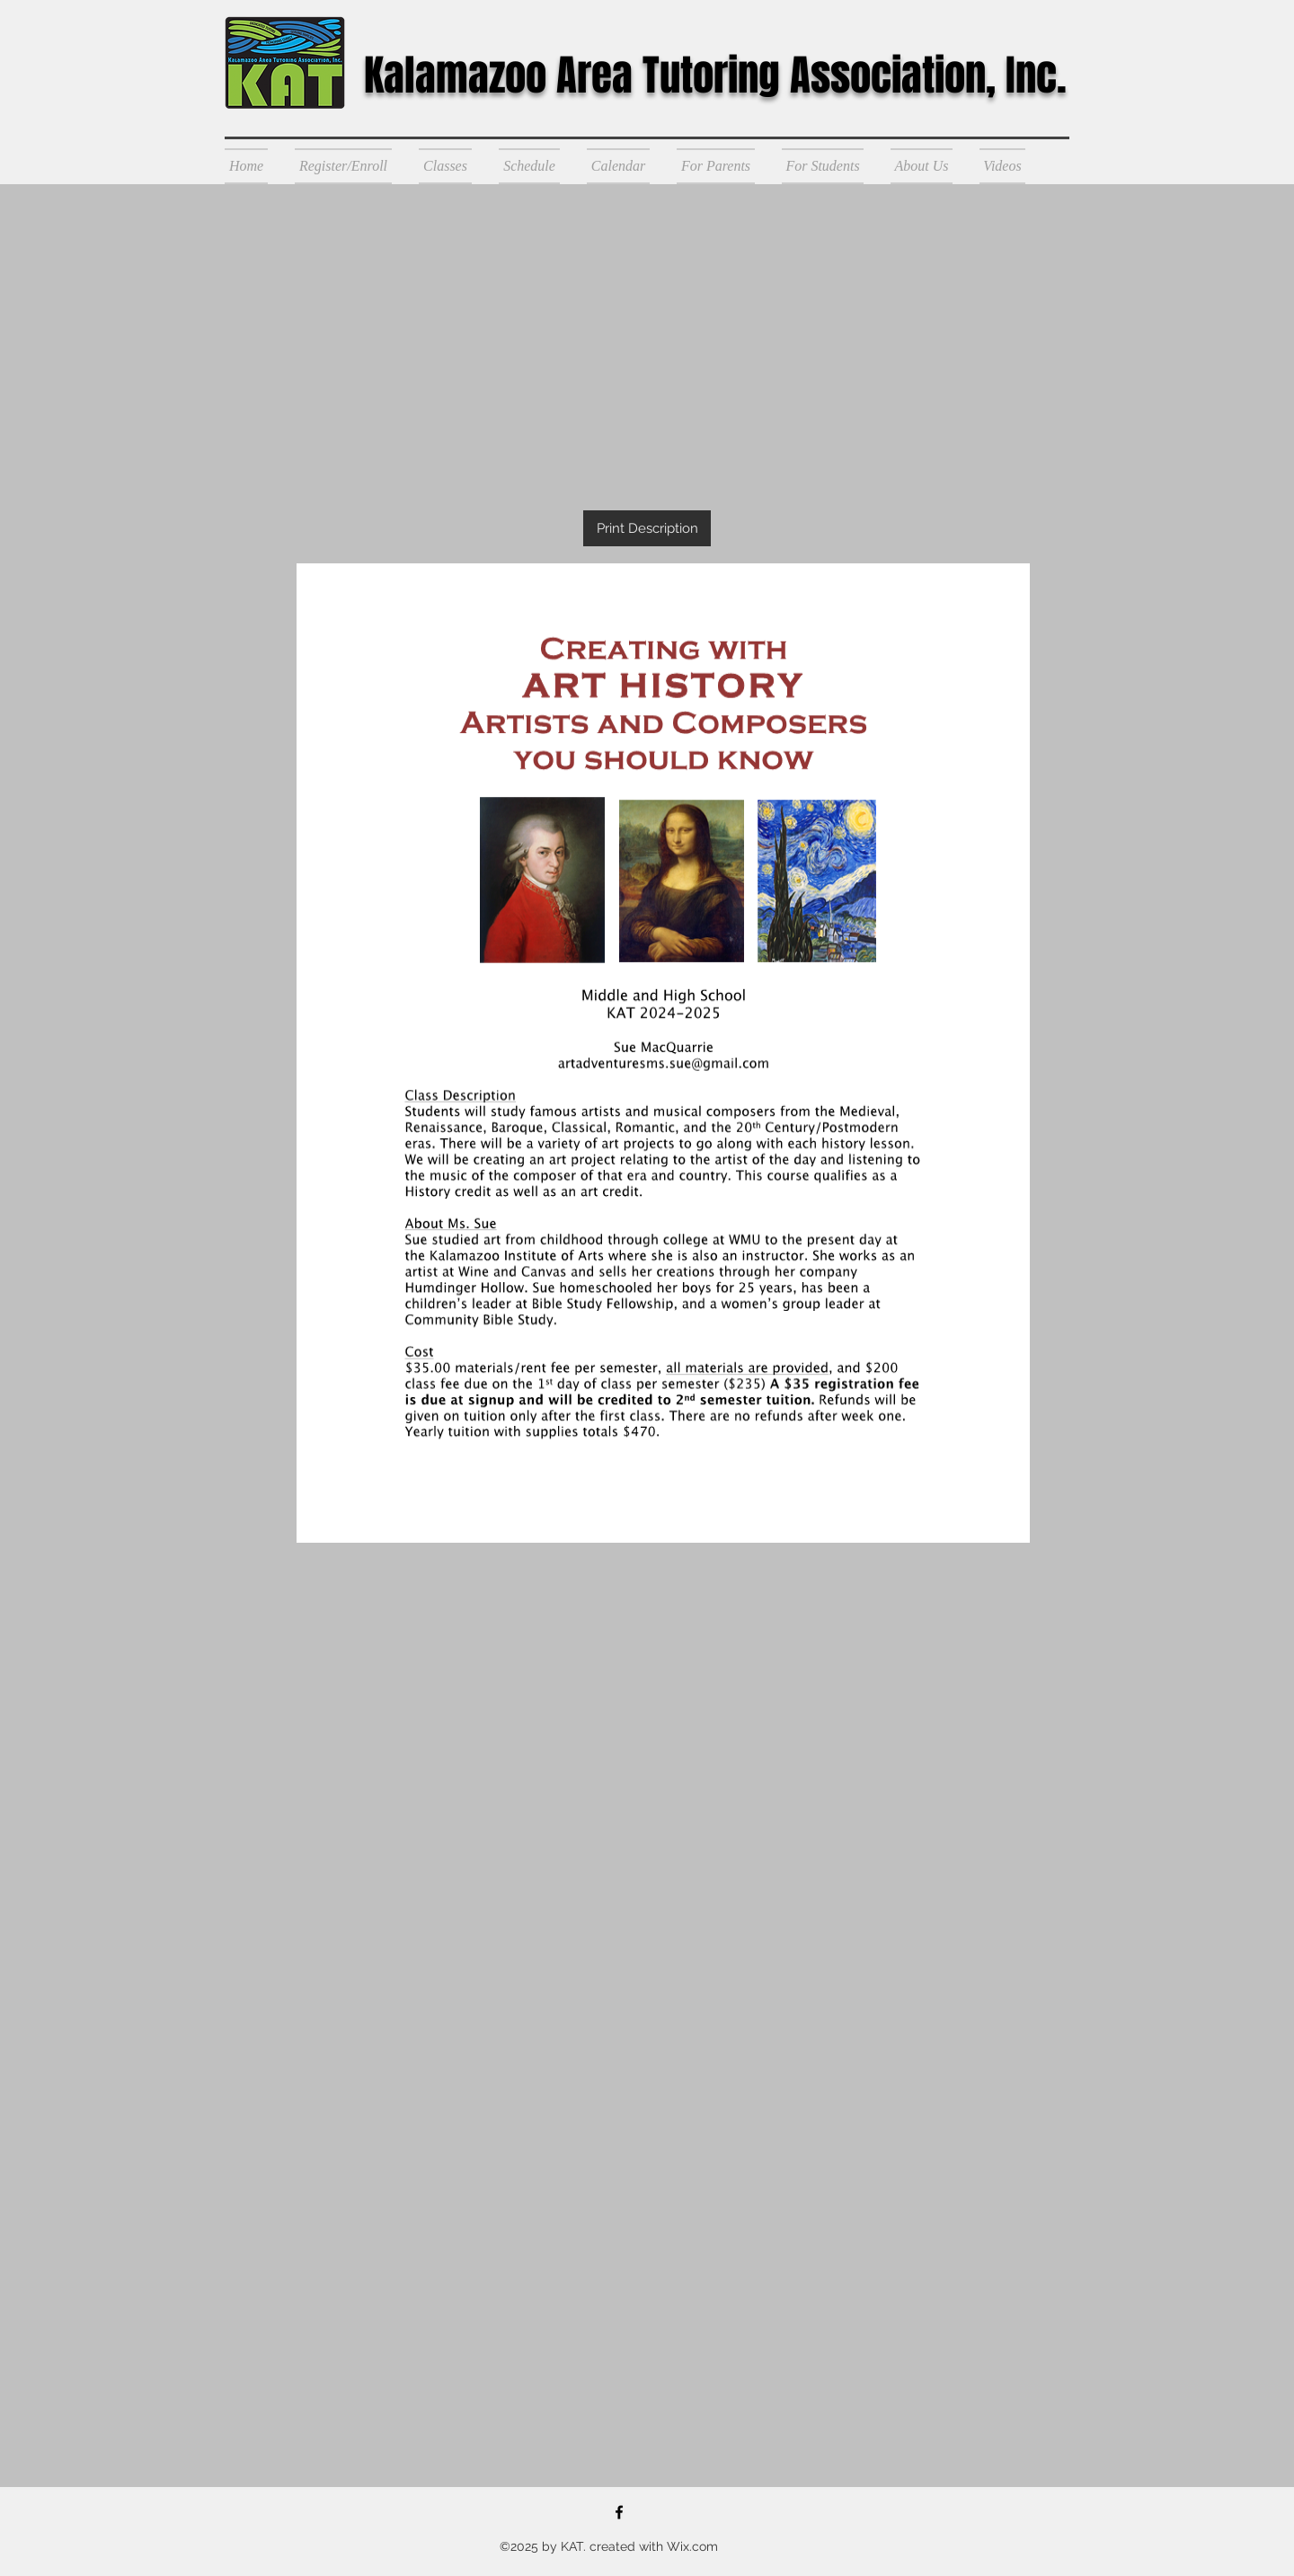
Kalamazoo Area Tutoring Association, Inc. (715, 75)
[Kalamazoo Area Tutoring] (619, 2512)
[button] (343, 166)
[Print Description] (647, 528)
